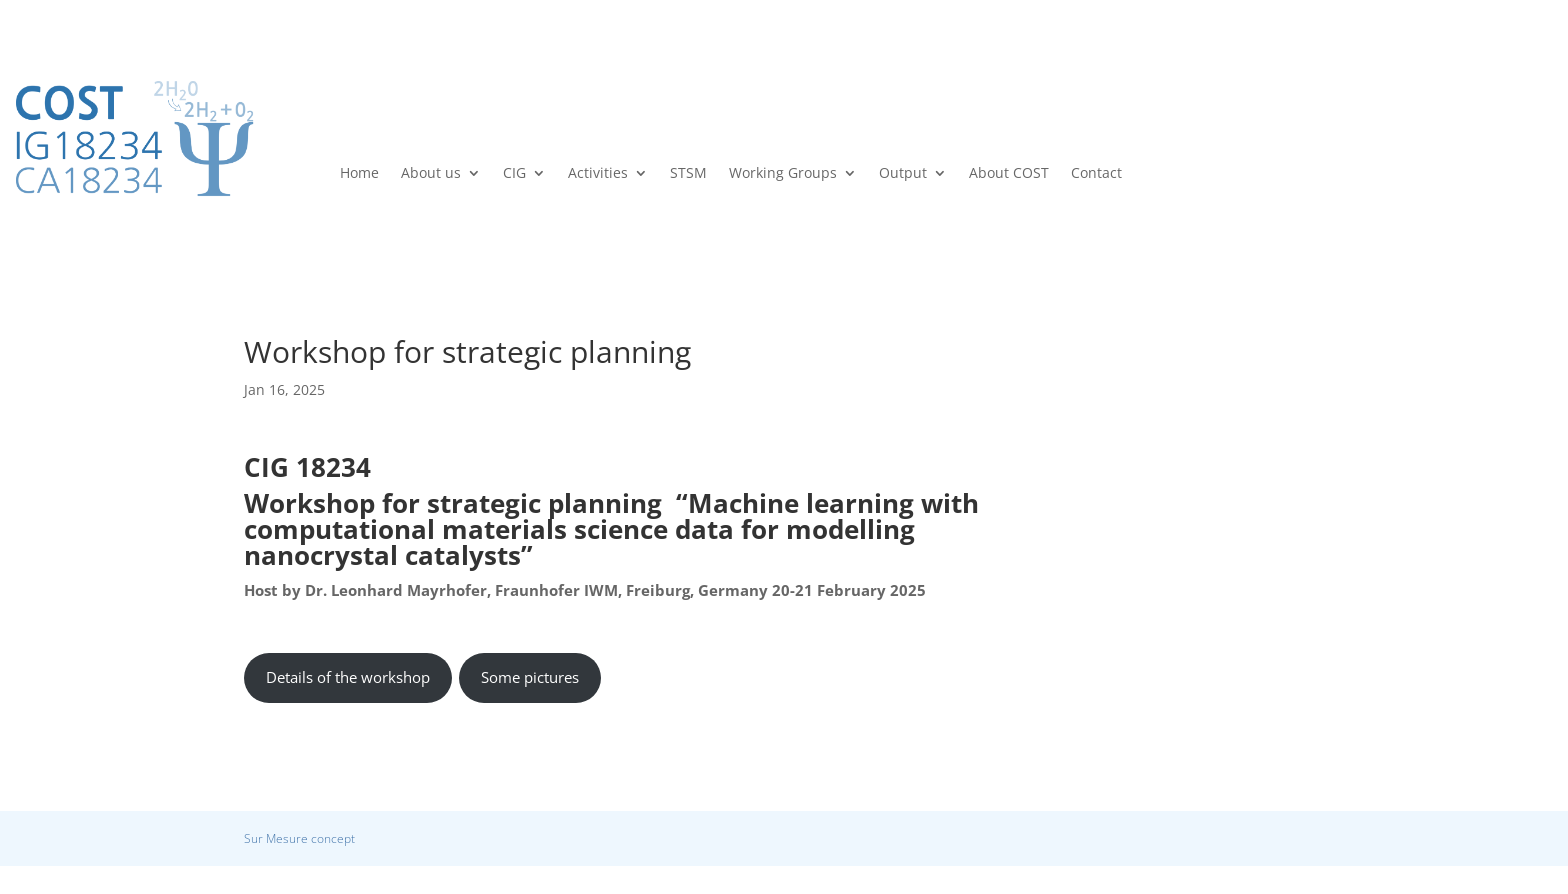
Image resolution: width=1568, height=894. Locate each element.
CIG (514, 174)
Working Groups (783, 174)
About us (431, 174)
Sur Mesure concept (299, 838)
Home (359, 174)
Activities (598, 174)
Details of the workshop (348, 677)
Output (903, 174)
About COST (1009, 174)
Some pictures (530, 677)
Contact (1096, 174)
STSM (688, 174)
